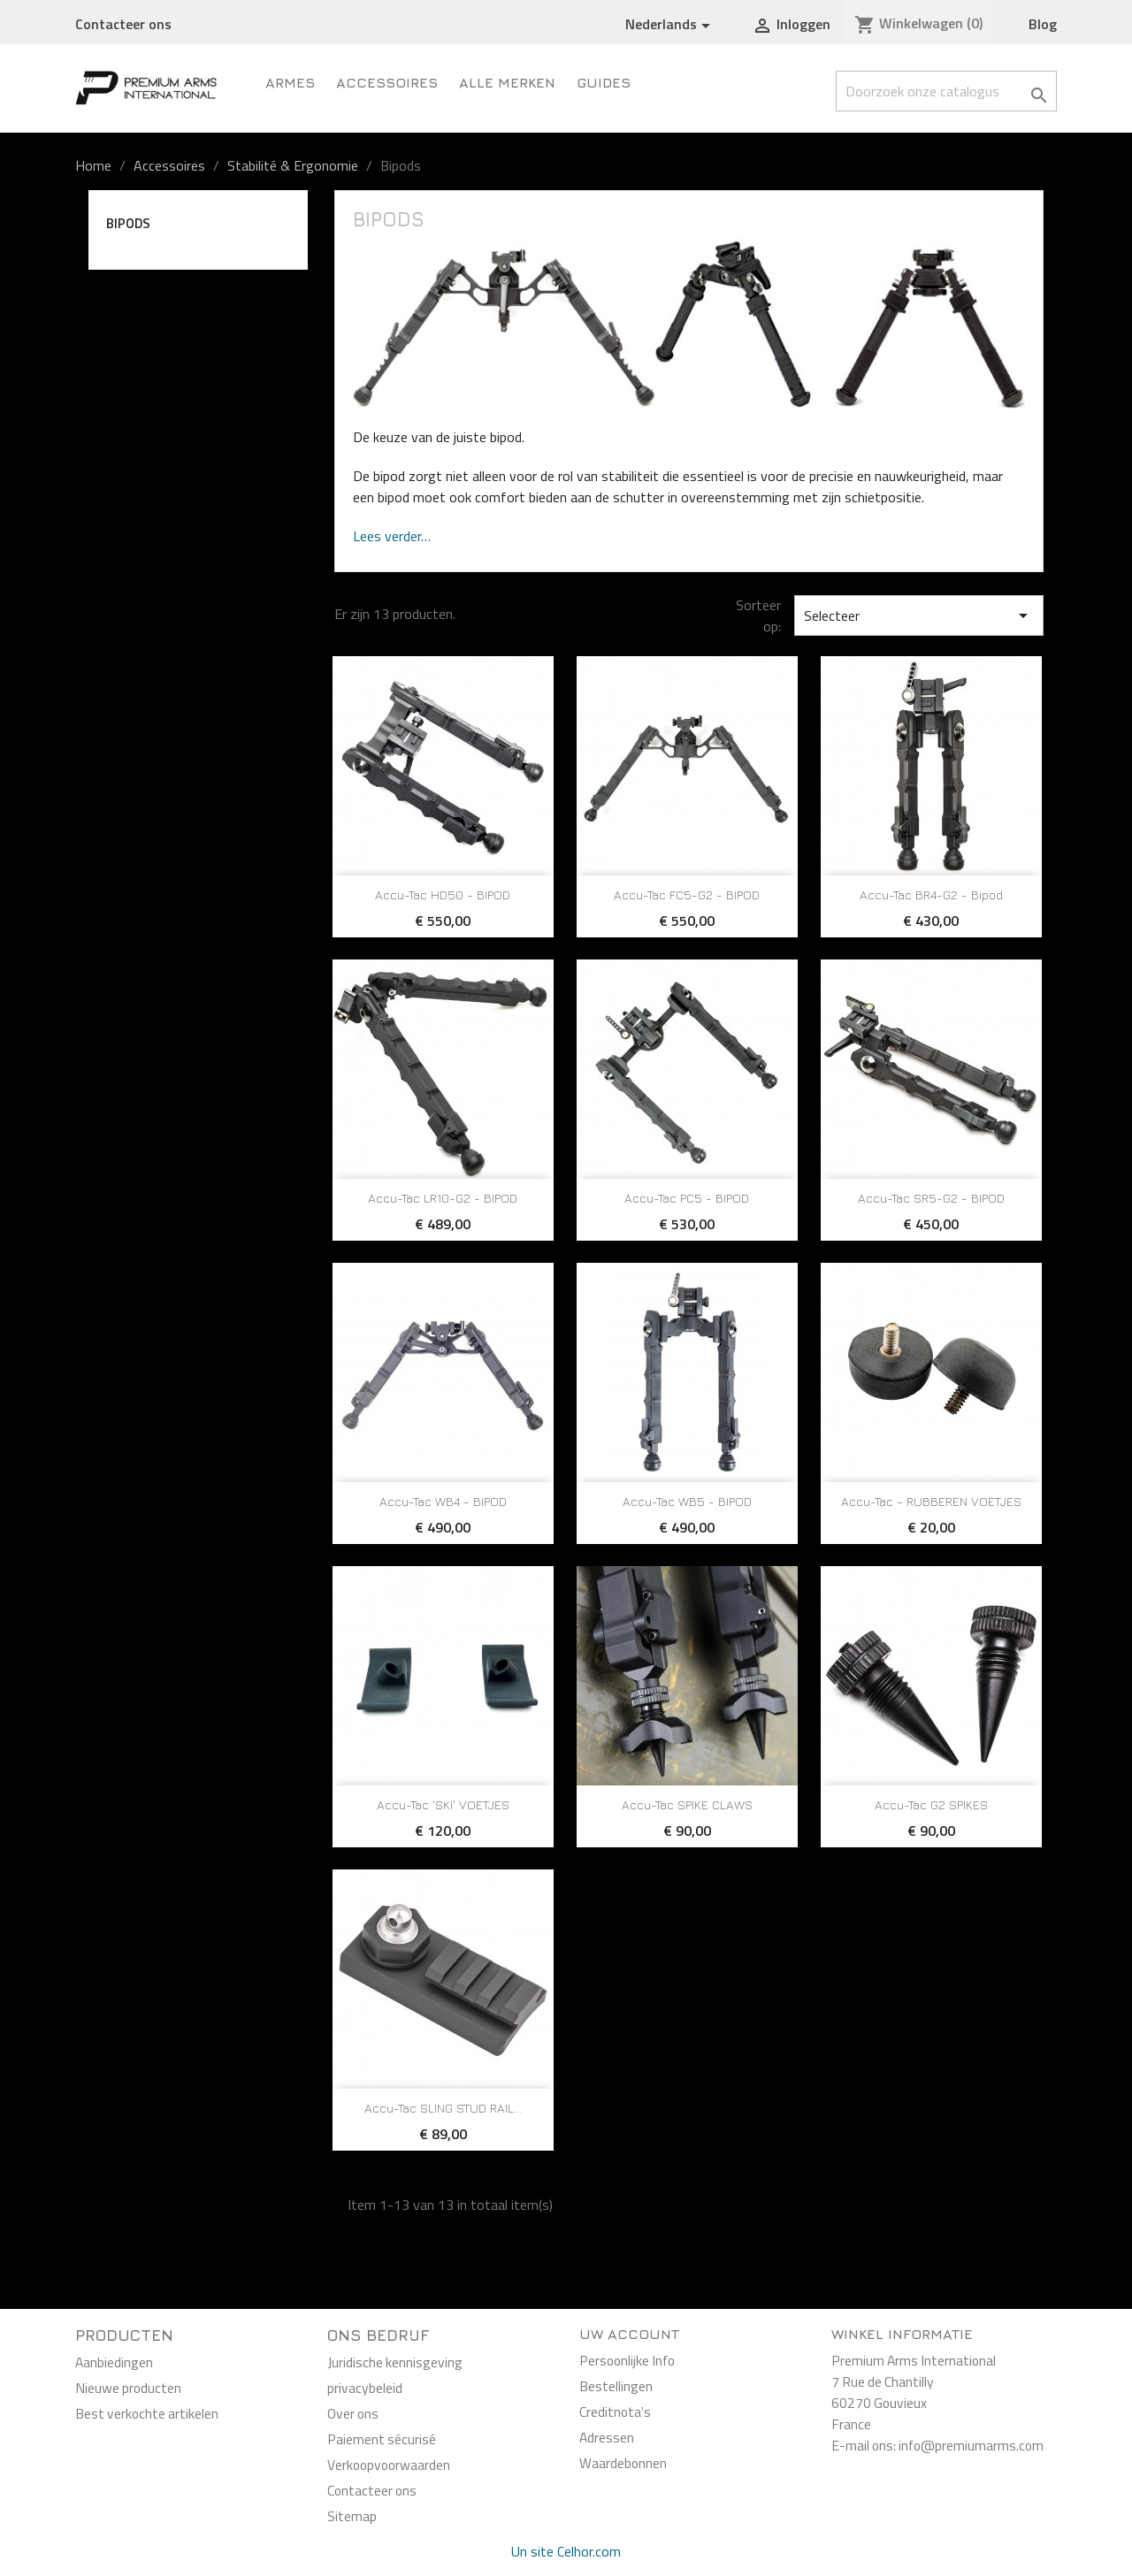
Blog (1043, 23)
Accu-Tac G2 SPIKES (931, 1804)
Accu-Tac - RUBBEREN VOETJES (931, 1501)
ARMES (290, 82)
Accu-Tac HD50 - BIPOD (442, 894)
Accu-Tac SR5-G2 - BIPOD (931, 1197)
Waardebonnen (623, 2462)
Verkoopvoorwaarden (388, 2464)
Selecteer (919, 615)
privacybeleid (364, 2387)
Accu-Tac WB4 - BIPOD (443, 1501)
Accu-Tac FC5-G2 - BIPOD (687, 894)
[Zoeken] (946, 91)
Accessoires (387, 82)
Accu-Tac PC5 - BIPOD (686, 1197)
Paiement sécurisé (381, 2439)
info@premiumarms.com (971, 2445)
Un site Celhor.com (566, 2551)
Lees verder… (392, 536)
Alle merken (507, 82)
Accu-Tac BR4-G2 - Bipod (931, 894)
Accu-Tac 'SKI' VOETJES (443, 1804)
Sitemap (352, 2515)
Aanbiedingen (114, 2362)
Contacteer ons (123, 23)
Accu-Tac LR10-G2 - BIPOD (442, 1197)
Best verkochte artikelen (146, 2413)
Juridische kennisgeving (395, 2362)
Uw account (629, 2334)
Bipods (128, 223)
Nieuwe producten (128, 2387)
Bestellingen (616, 2385)
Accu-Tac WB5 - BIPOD (687, 1501)
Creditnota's (615, 2411)
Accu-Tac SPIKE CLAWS (687, 1804)
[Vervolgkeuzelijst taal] (670, 24)
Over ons (353, 2413)
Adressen (606, 2437)
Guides (604, 82)
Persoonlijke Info (627, 2360)
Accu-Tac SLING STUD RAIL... (443, 2107)
